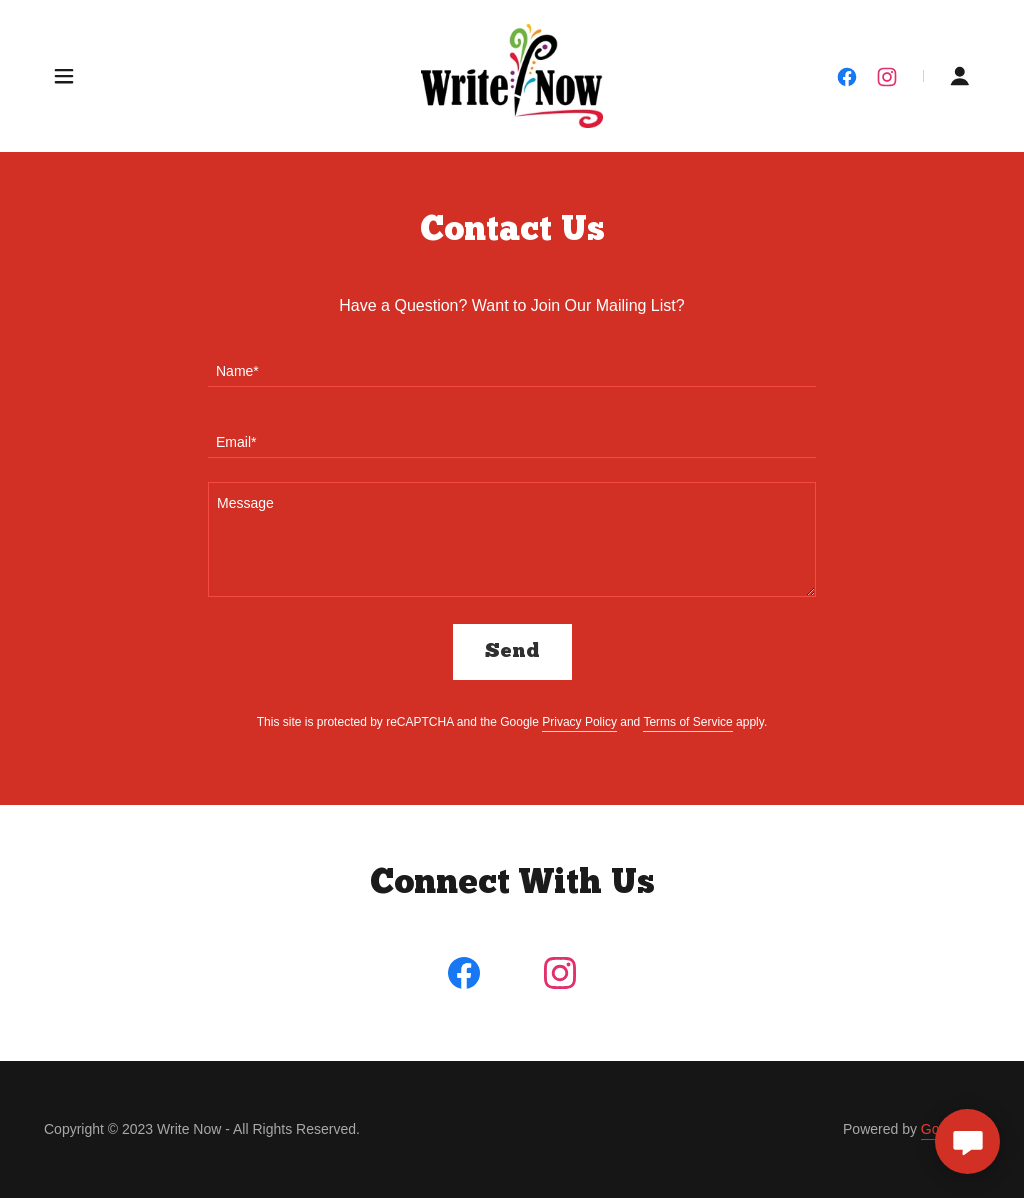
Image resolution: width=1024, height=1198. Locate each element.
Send (512, 652)
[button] (64, 76)
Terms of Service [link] (687, 722)
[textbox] (512, 363)
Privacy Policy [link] (579, 722)
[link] (512, 75)
